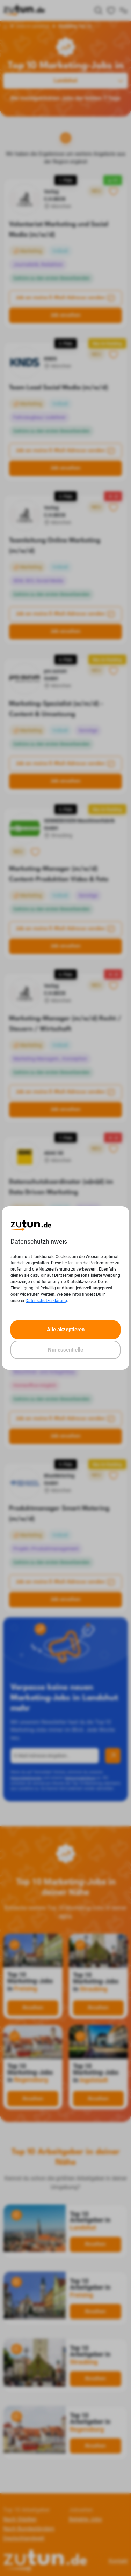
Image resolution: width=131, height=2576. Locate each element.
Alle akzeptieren (66, 1329)
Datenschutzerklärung (46, 1300)
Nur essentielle (65, 1350)
